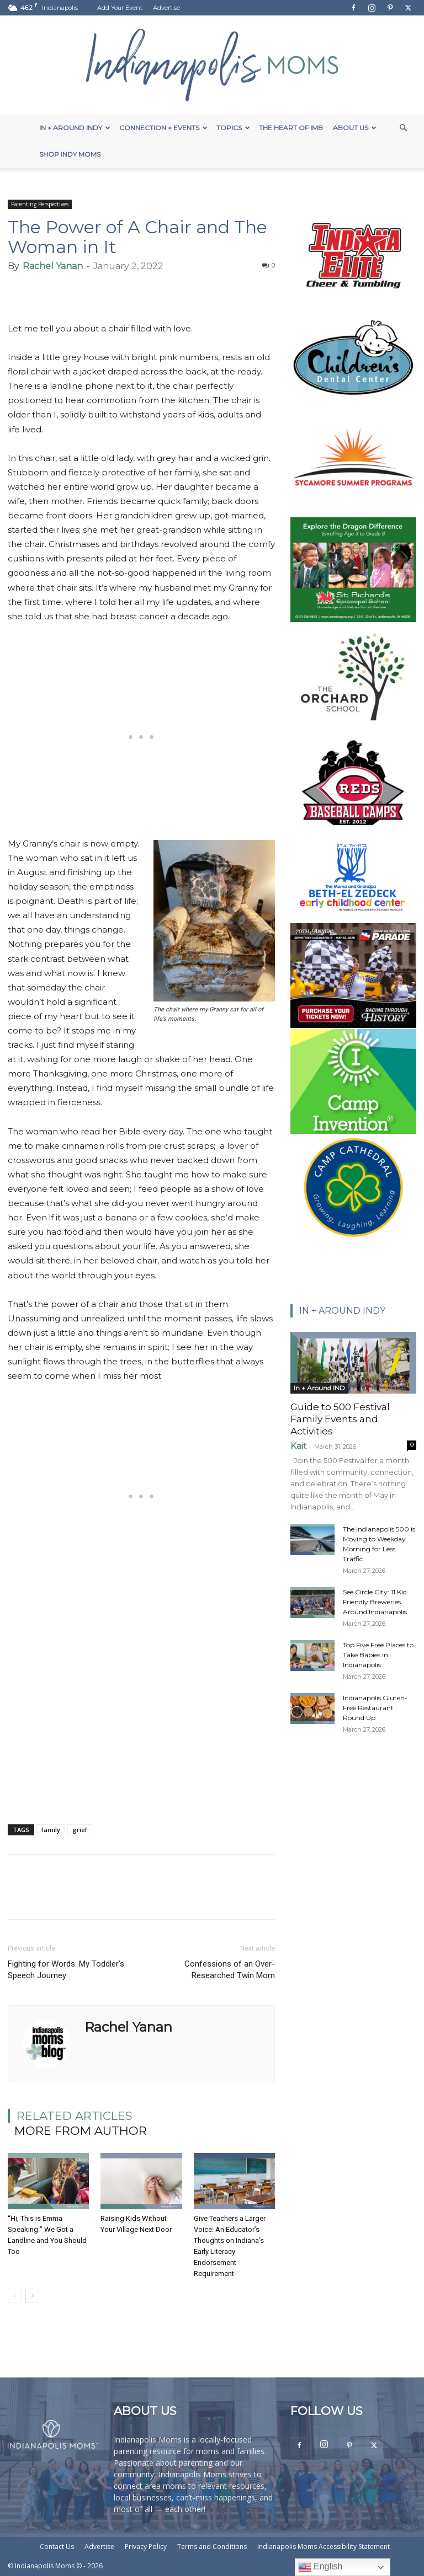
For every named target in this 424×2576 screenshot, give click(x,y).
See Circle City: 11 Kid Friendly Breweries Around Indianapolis (375, 1602)
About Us (355, 128)
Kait (298, 1445)
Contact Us (57, 2546)
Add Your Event (119, 8)
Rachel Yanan (53, 266)
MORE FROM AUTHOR (80, 2131)
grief (79, 1829)
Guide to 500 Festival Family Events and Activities (340, 1419)
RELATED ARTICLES (74, 2116)
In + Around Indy (74, 128)
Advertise (166, 8)
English (320, 2567)
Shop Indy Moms (69, 154)
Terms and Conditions (212, 2546)
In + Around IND (319, 1388)
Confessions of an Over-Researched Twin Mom (229, 1969)
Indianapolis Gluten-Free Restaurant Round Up (375, 1708)
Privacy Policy (146, 2546)
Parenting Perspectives (39, 204)
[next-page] (32, 2295)
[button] (403, 128)
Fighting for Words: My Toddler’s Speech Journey (66, 1969)
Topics (233, 128)
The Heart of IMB (291, 128)
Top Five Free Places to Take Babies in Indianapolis (378, 1655)
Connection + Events (163, 128)
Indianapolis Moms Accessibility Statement (323, 2546)
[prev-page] (15, 2295)
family (50, 1829)
